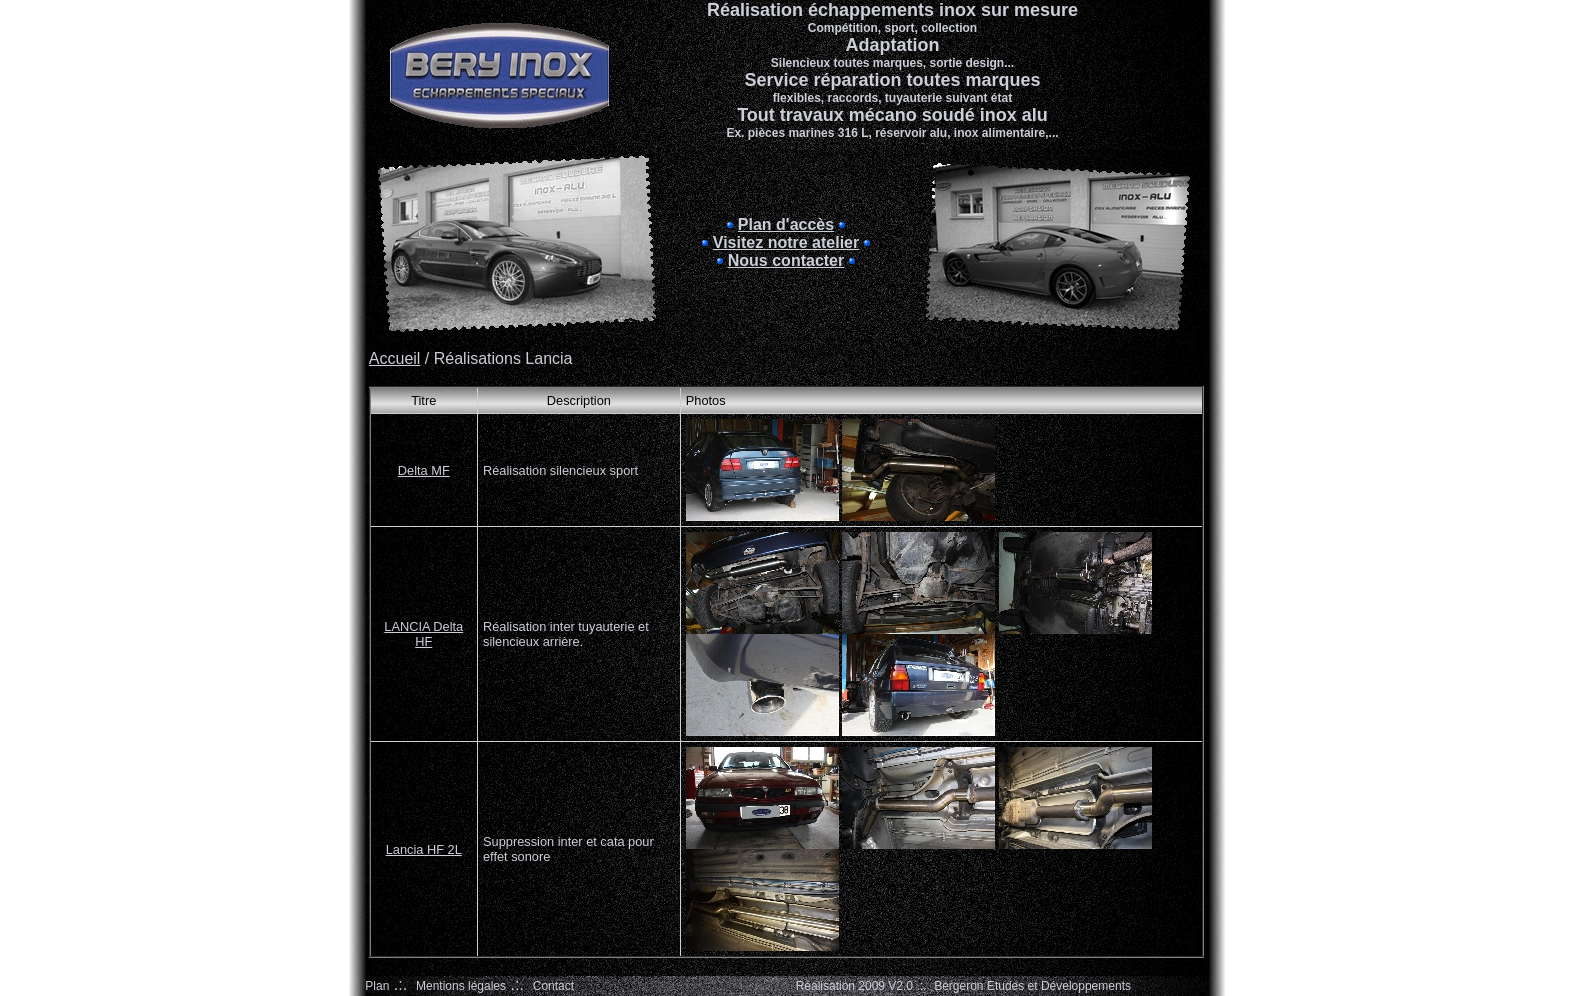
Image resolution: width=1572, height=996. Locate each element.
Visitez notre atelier (786, 242)
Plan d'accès (786, 224)
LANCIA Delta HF (423, 634)
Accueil (395, 358)
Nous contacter (786, 260)
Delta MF (424, 470)
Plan (377, 986)
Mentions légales (461, 986)
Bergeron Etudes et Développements (1032, 986)
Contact (553, 986)
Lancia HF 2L (424, 849)
